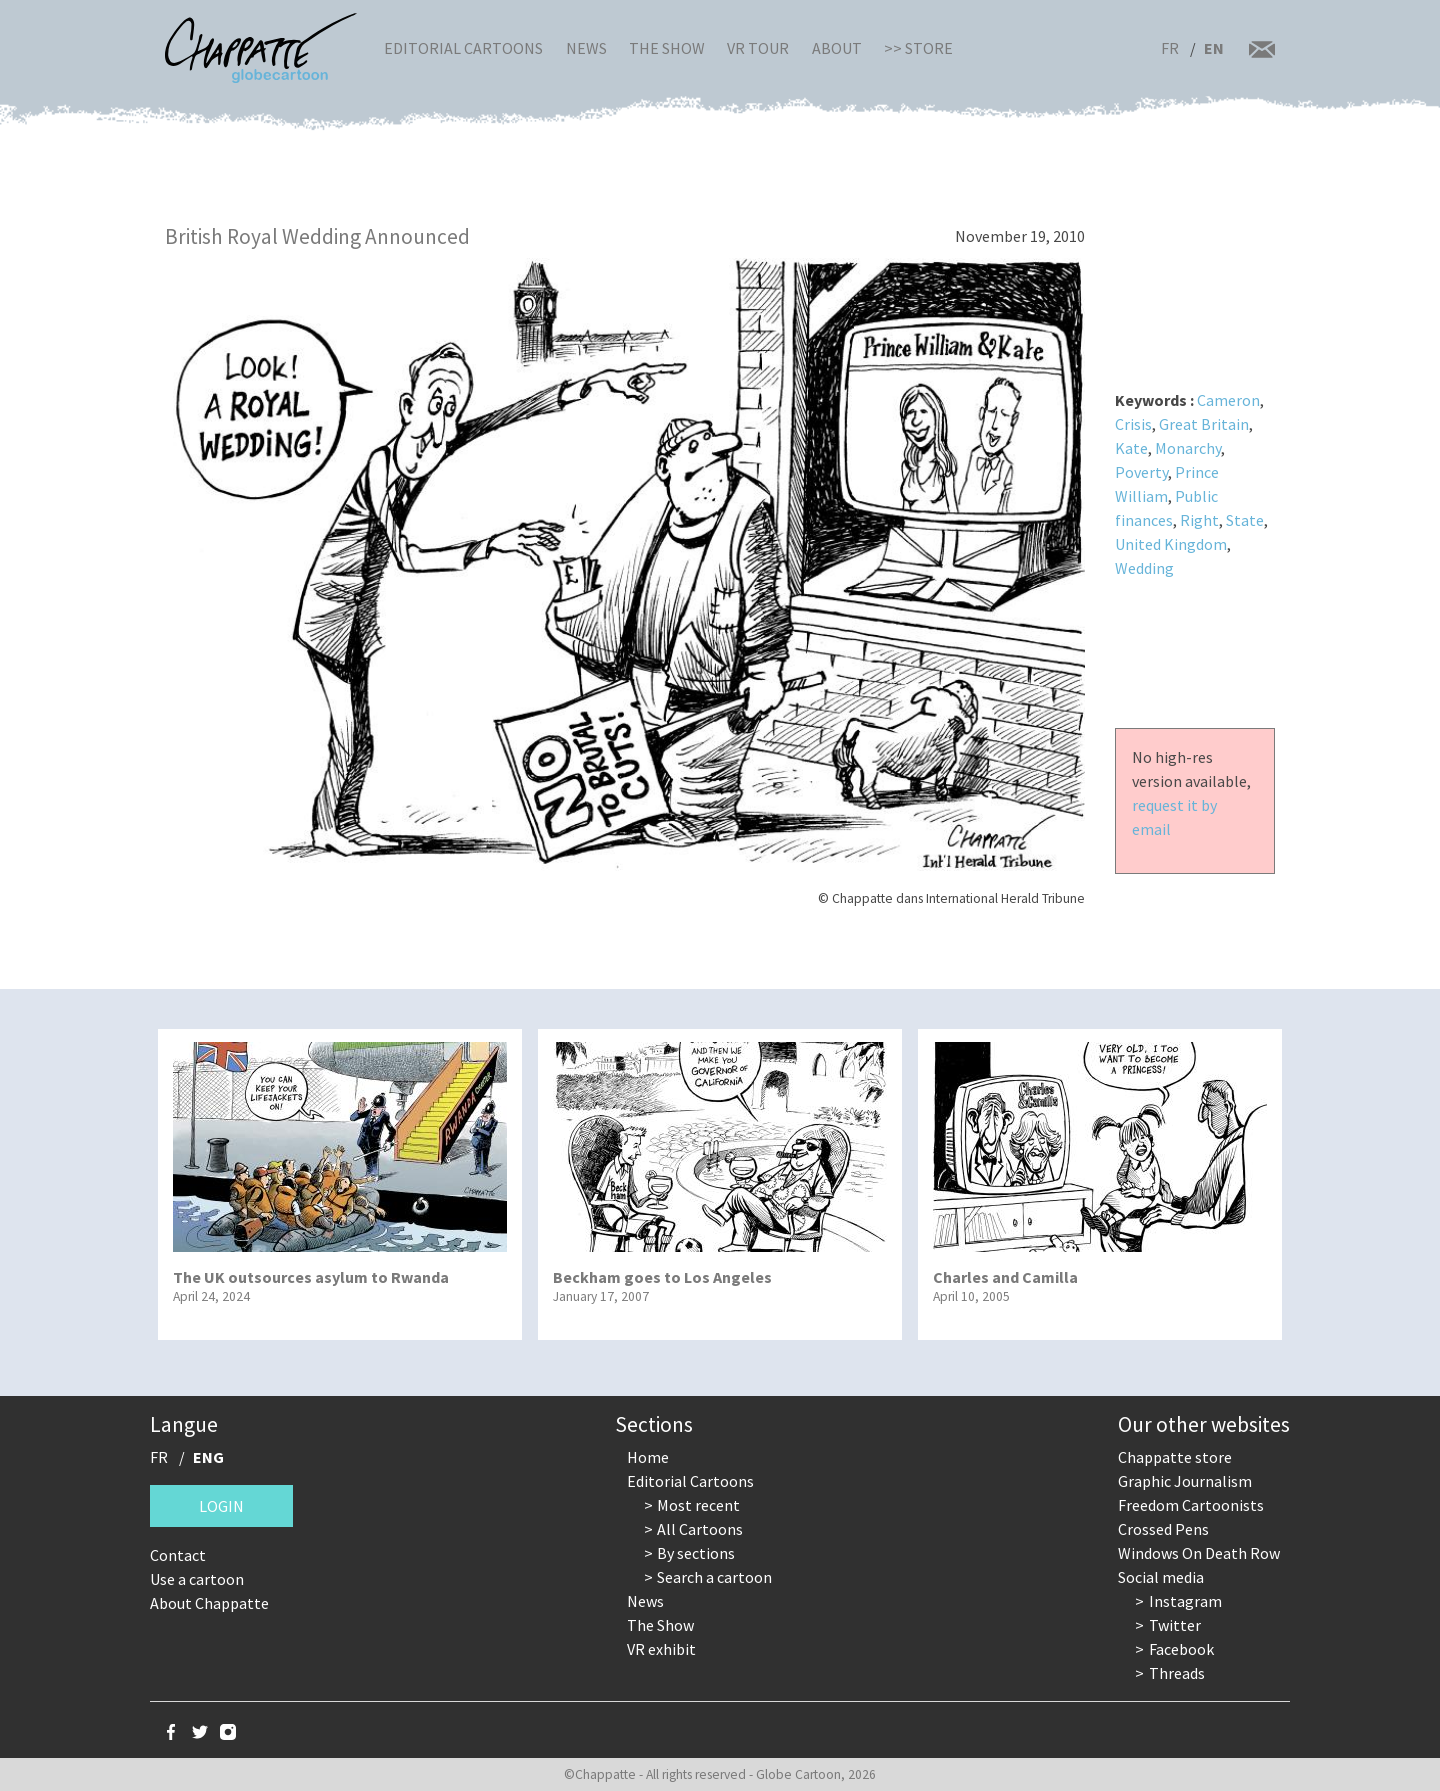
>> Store (918, 48)
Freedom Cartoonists (1191, 1505)
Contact (178, 1555)
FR (1170, 48)
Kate (1131, 448)
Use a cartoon (197, 1579)
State (1245, 520)
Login (221, 1506)
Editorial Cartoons (463, 48)
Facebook (1181, 1649)
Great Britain (1204, 424)
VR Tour (758, 48)
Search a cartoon (714, 1577)
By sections (696, 1553)
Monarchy (1188, 448)
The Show (667, 48)
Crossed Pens (1163, 1529)
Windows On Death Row (1199, 1553)
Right (1199, 520)
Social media (1161, 1577)
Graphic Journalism (1185, 1481)
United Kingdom (1171, 544)
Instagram (1185, 1601)
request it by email (1174, 817)
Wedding (1144, 568)
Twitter (1175, 1625)
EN (1214, 48)
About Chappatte (209, 1603)
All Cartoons (700, 1529)
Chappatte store (1175, 1457)
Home (648, 1457)
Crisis (1133, 424)
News (586, 48)
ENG (208, 1457)
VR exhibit (661, 1649)
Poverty (1141, 472)
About (837, 48)
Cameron (1228, 400)
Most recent (698, 1505)
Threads (1177, 1673)
